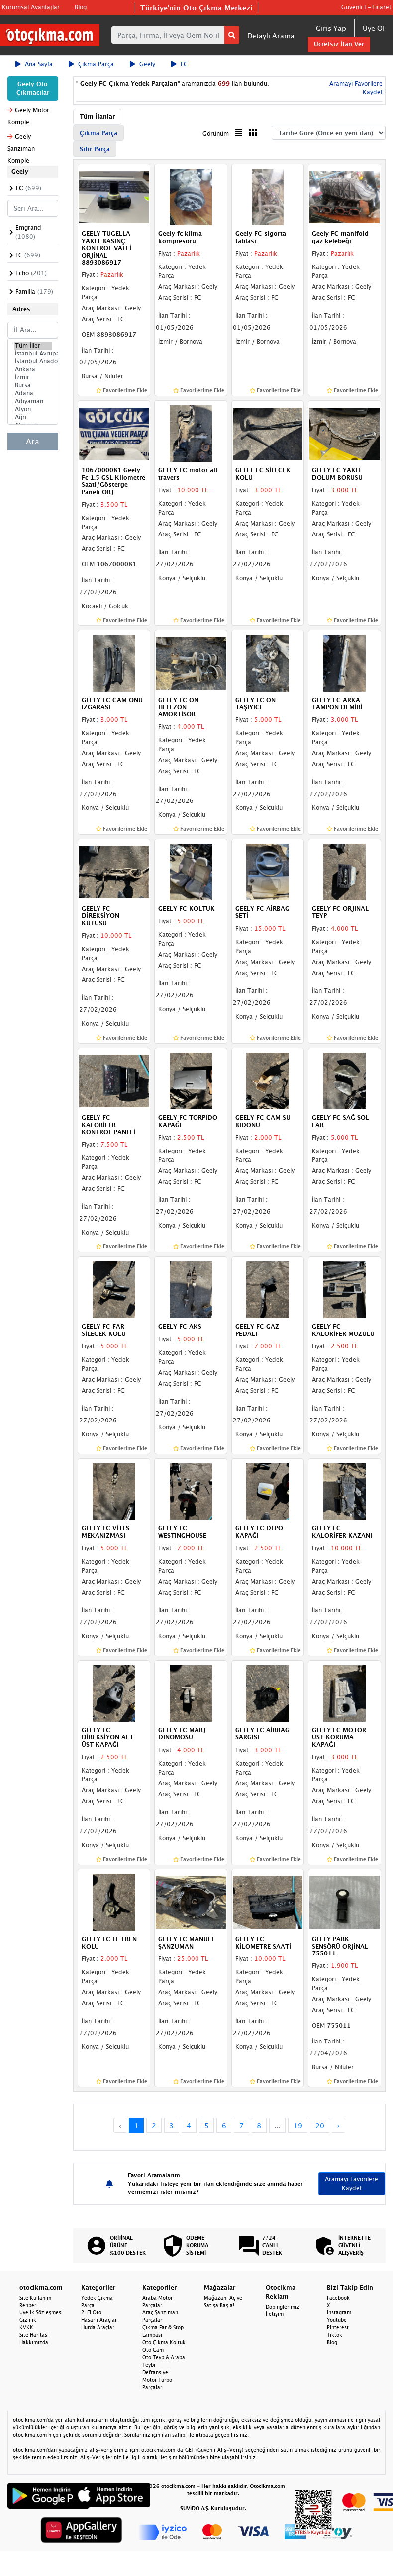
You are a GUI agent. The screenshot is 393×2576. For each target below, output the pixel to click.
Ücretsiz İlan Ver (339, 44)
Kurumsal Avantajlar (31, 7)
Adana (33, 393)
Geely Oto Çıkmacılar (32, 88)
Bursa (33, 385)
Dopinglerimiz (282, 2307)
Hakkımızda (33, 2342)
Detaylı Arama (271, 35)
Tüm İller (33, 346)
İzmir (33, 377)
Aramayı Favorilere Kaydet (351, 2183)
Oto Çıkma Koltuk (164, 2342)
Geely (142, 64)
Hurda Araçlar (97, 2327)
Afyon (33, 409)
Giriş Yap (331, 28)
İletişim (275, 2314)
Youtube (337, 2320)
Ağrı (33, 417)
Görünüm (215, 133)
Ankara (33, 369)
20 (319, 2125)
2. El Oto (91, 2312)
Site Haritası (34, 2335)
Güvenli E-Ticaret (366, 7)
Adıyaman (33, 401)
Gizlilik (27, 2320)
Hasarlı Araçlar (99, 2320)
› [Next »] (338, 2125)
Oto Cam (153, 2350)
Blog (81, 7)
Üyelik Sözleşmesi (41, 2312)
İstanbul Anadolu (33, 361)
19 (298, 2125)
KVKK (26, 2327)
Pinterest (338, 2327)
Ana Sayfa (34, 64)
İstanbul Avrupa (33, 353)
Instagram (339, 2312)
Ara (32, 441)
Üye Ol (374, 28)
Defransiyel (156, 2372)
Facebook (338, 2298)
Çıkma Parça (91, 64)
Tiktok (334, 2335)
